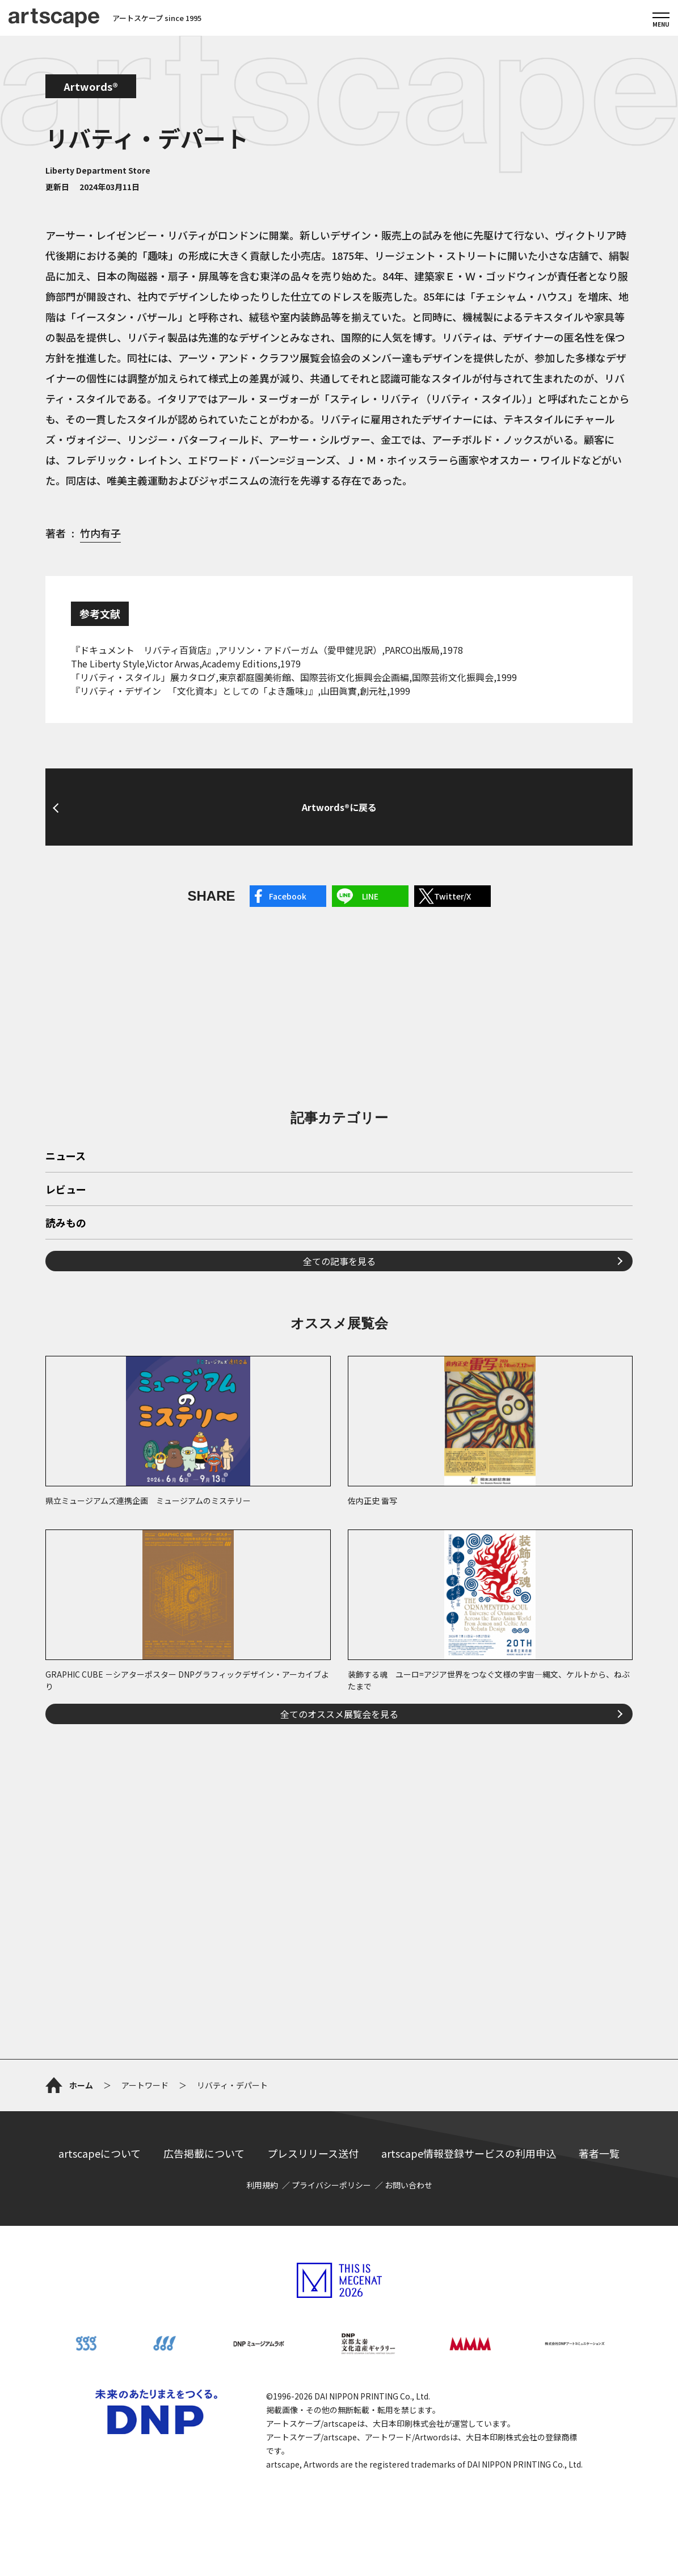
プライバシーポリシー (331, 2185)
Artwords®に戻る (339, 807)
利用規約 (262, 2185)
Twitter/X (452, 896)
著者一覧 (599, 2153)
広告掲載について (204, 2153)
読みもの (65, 1223)
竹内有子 (100, 533)
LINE (370, 896)
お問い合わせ (408, 2185)
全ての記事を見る (339, 1261)
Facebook (287, 896)
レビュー (65, 1190)
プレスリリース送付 (313, 2153)
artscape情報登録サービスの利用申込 (468, 2153)
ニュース (65, 1156)
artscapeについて (99, 2153)
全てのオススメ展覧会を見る (339, 1714)
